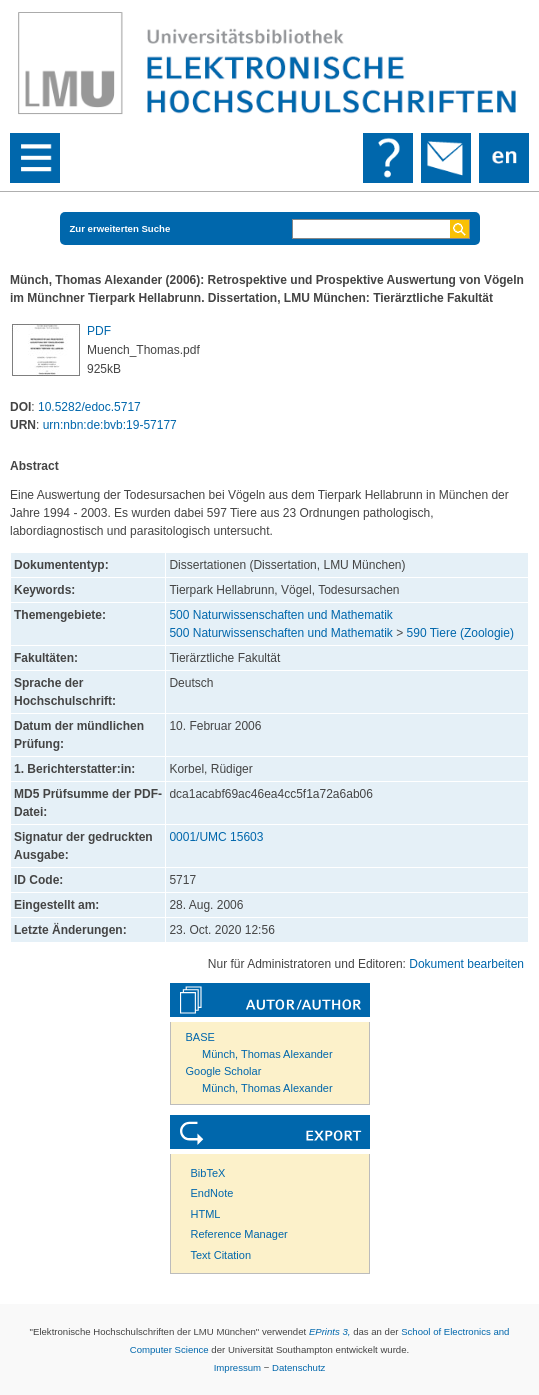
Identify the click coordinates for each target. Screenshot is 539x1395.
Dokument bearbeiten (466, 964)
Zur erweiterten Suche (120, 228)
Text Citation (221, 1255)
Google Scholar (224, 1071)
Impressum (237, 1367)
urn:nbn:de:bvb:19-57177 (110, 425)
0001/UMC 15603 (216, 837)
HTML (206, 1214)
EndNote (212, 1193)
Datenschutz (298, 1367)
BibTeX (208, 1173)
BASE (200, 1037)
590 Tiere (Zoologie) (460, 633)
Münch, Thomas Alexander (267, 1054)
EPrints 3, (330, 1331)
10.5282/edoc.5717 (89, 407)
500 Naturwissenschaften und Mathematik (280, 615)
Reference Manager (239, 1234)
